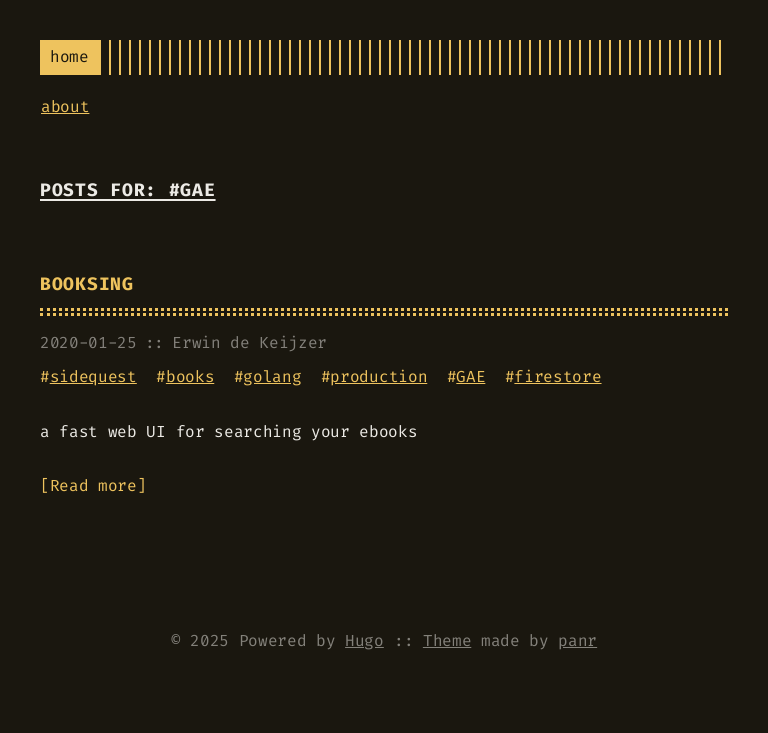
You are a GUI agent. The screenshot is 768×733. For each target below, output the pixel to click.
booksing (87, 284)
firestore (557, 376)
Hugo (364, 640)
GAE (470, 376)
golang (272, 376)
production (378, 376)
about (65, 106)
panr (577, 640)
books (190, 376)
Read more (93, 485)
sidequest (93, 376)
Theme (447, 640)
